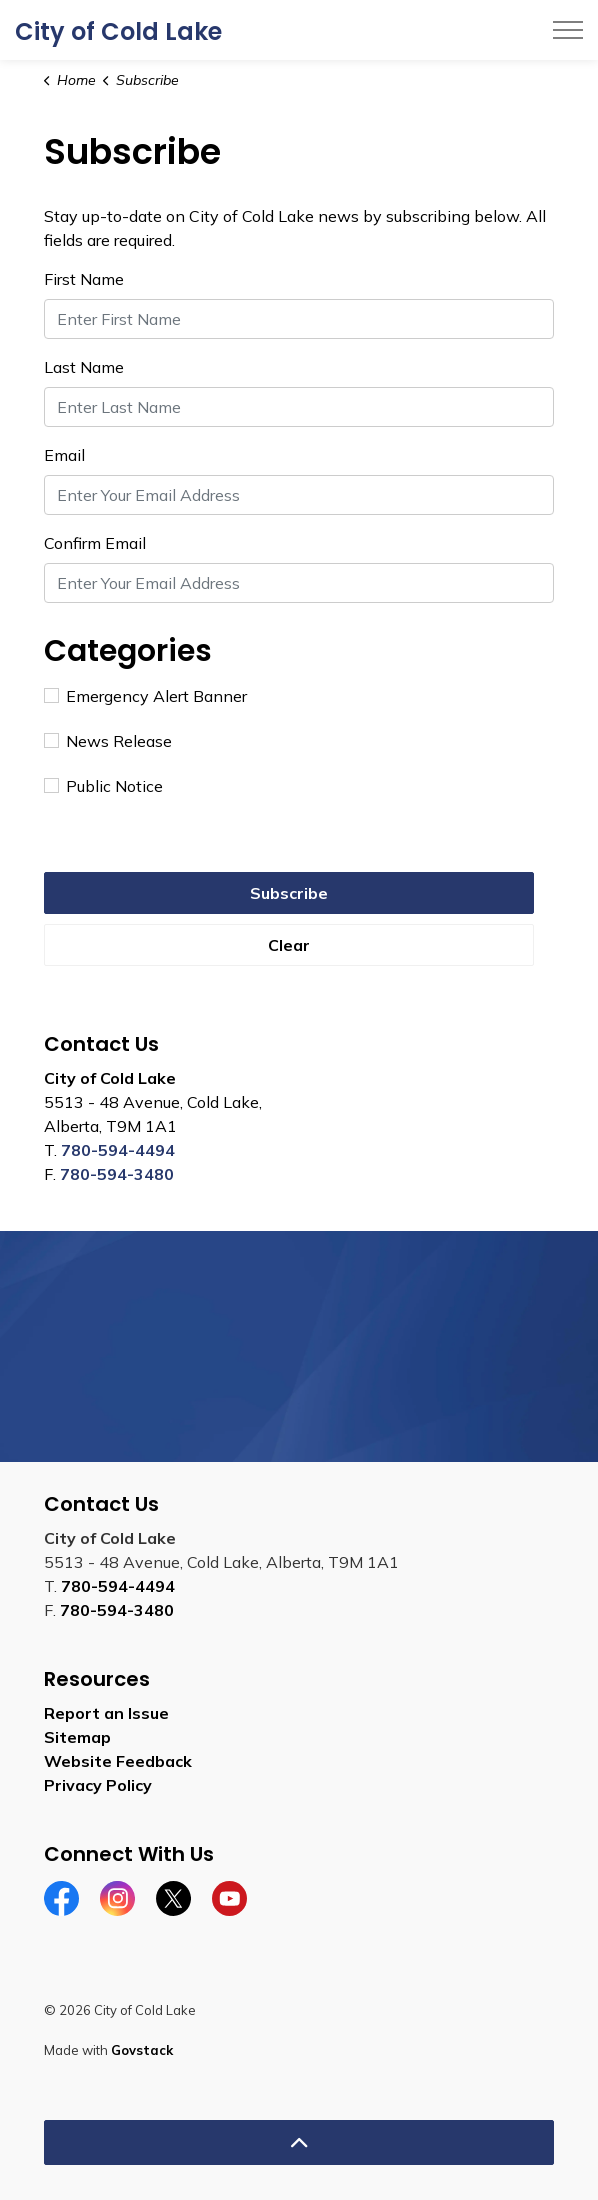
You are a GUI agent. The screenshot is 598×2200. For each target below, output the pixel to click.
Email (64, 455)
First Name (84, 279)
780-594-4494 (118, 1150)
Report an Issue (106, 1713)
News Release (108, 741)
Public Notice (103, 786)
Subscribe (289, 893)
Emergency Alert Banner (145, 696)
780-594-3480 (117, 1174)
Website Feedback (118, 1761)
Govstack (142, 2050)
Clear (289, 945)
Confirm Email (95, 543)
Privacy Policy (98, 1785)
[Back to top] (299, 2142)
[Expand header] (568, 30)
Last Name (84, 367)
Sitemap (77, 1737)
